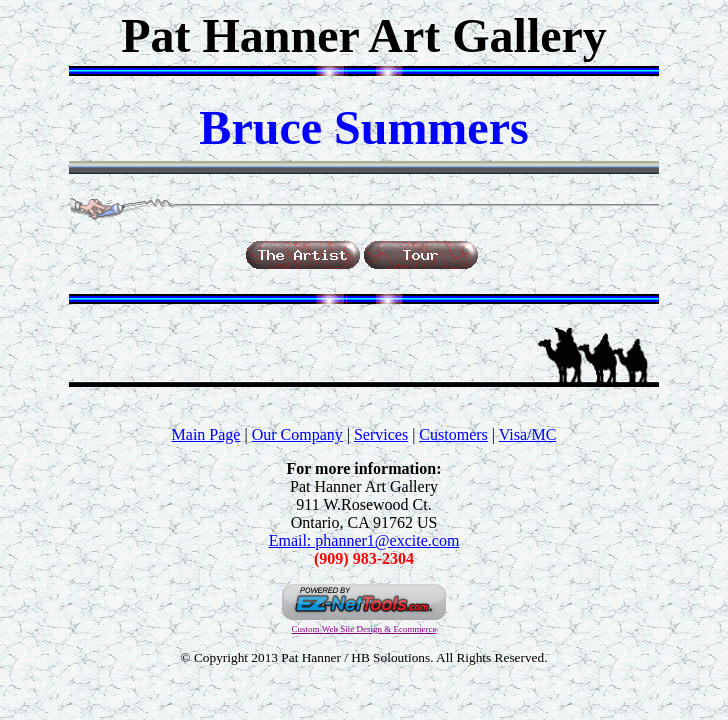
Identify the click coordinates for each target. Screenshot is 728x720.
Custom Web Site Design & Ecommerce (364, 629)
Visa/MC (528, 434)
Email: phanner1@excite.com (364, 540)
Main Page (206, 434)
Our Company (297, 434)
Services (381, 434)
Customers (453, 434)
